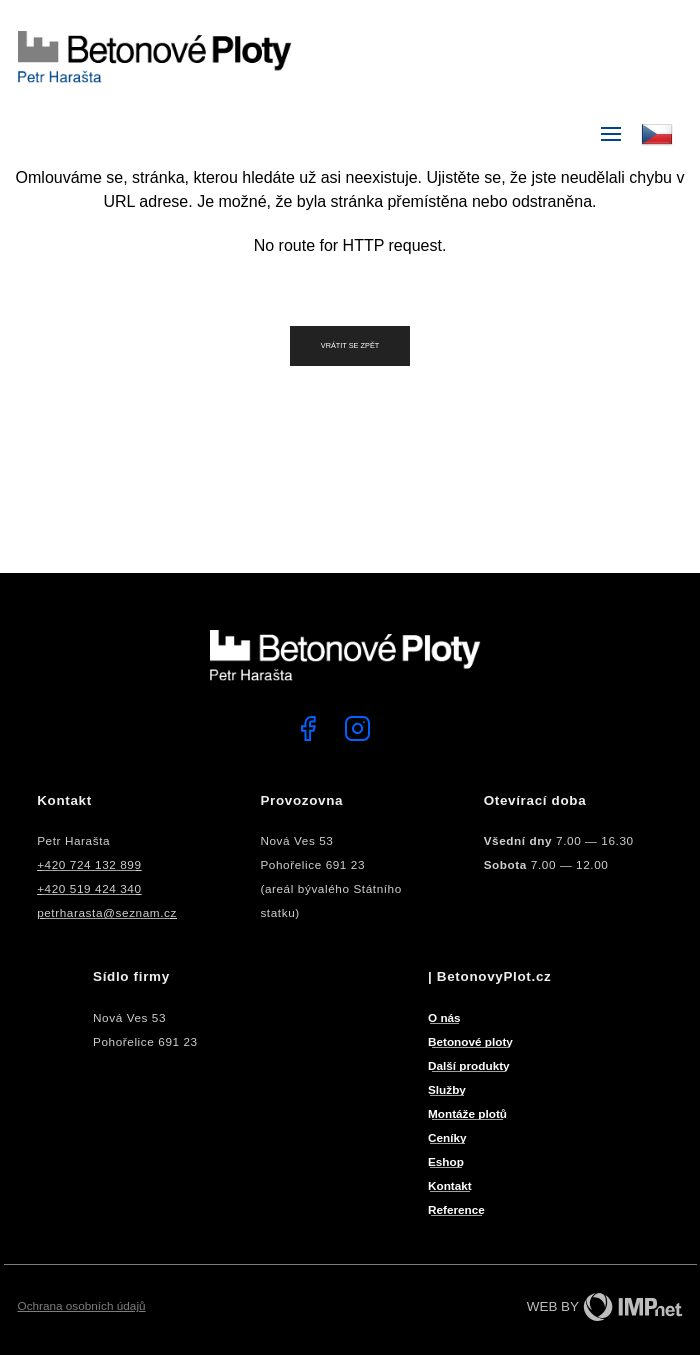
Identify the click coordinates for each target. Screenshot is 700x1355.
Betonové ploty (470, 1041)
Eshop (446, 1161)
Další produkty (469, 1065)
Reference (456, 1209)
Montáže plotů (467, 1113)
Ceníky (447, 1137)
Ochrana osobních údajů (82, 1305)
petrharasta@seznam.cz (107, 912)
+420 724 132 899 (89, 864)
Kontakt (450, 1185)
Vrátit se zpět (350, 345)
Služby (447, 1089)
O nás (444, 1017)
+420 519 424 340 (89, 888)
